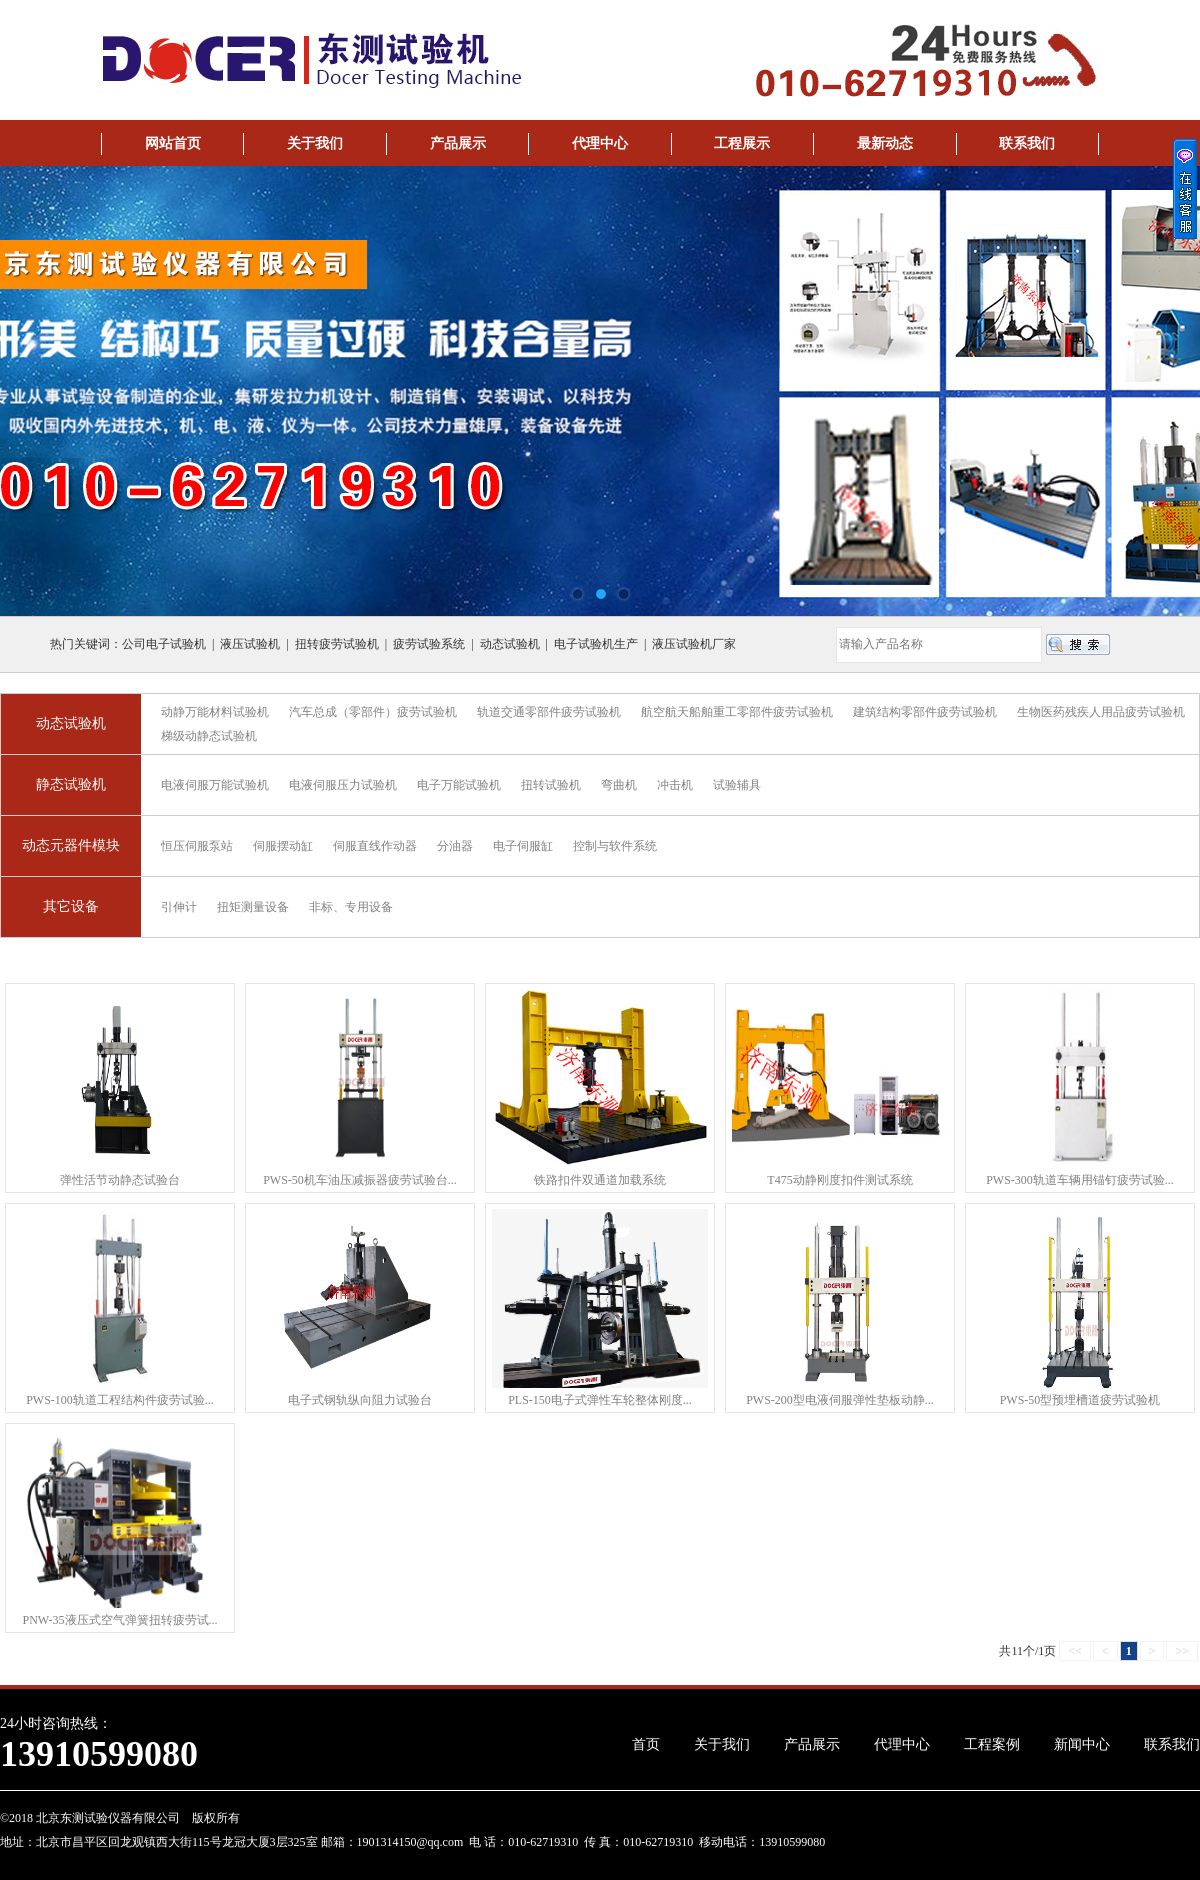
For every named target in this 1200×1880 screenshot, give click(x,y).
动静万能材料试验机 (215, 712)
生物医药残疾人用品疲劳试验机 (1101, 712)
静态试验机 (71, 784)
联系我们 (1027, 143)
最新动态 (885, 143)
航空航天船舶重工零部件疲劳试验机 (737, 712)
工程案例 (992, 1744)
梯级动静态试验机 (209, 736)
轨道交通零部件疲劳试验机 (549, 712)
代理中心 (600, 143)
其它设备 (71, 906)
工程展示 (742, 143)
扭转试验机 (551, 785)
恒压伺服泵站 (197, 846)
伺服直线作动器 (375, 846)
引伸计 (179, 907)
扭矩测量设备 (253, 907)
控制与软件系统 (615, 846)
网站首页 (173, 143)
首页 (646, 1744)
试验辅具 (737, 785)
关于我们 (315, 143)
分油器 (455, 846)
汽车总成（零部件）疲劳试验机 (373, 712)
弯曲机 (619, 785)
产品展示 (458, 143)
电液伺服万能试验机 (215, 785)
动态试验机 (71, 723)
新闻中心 (1082, 1744)
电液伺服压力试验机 (343, 785)
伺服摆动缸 (283, 846)
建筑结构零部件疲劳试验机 (925, 712)
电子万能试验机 (459, 785)
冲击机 (675, 785)
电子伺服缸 (523, 846)
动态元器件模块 (71, 845)
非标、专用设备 (351, 907)
